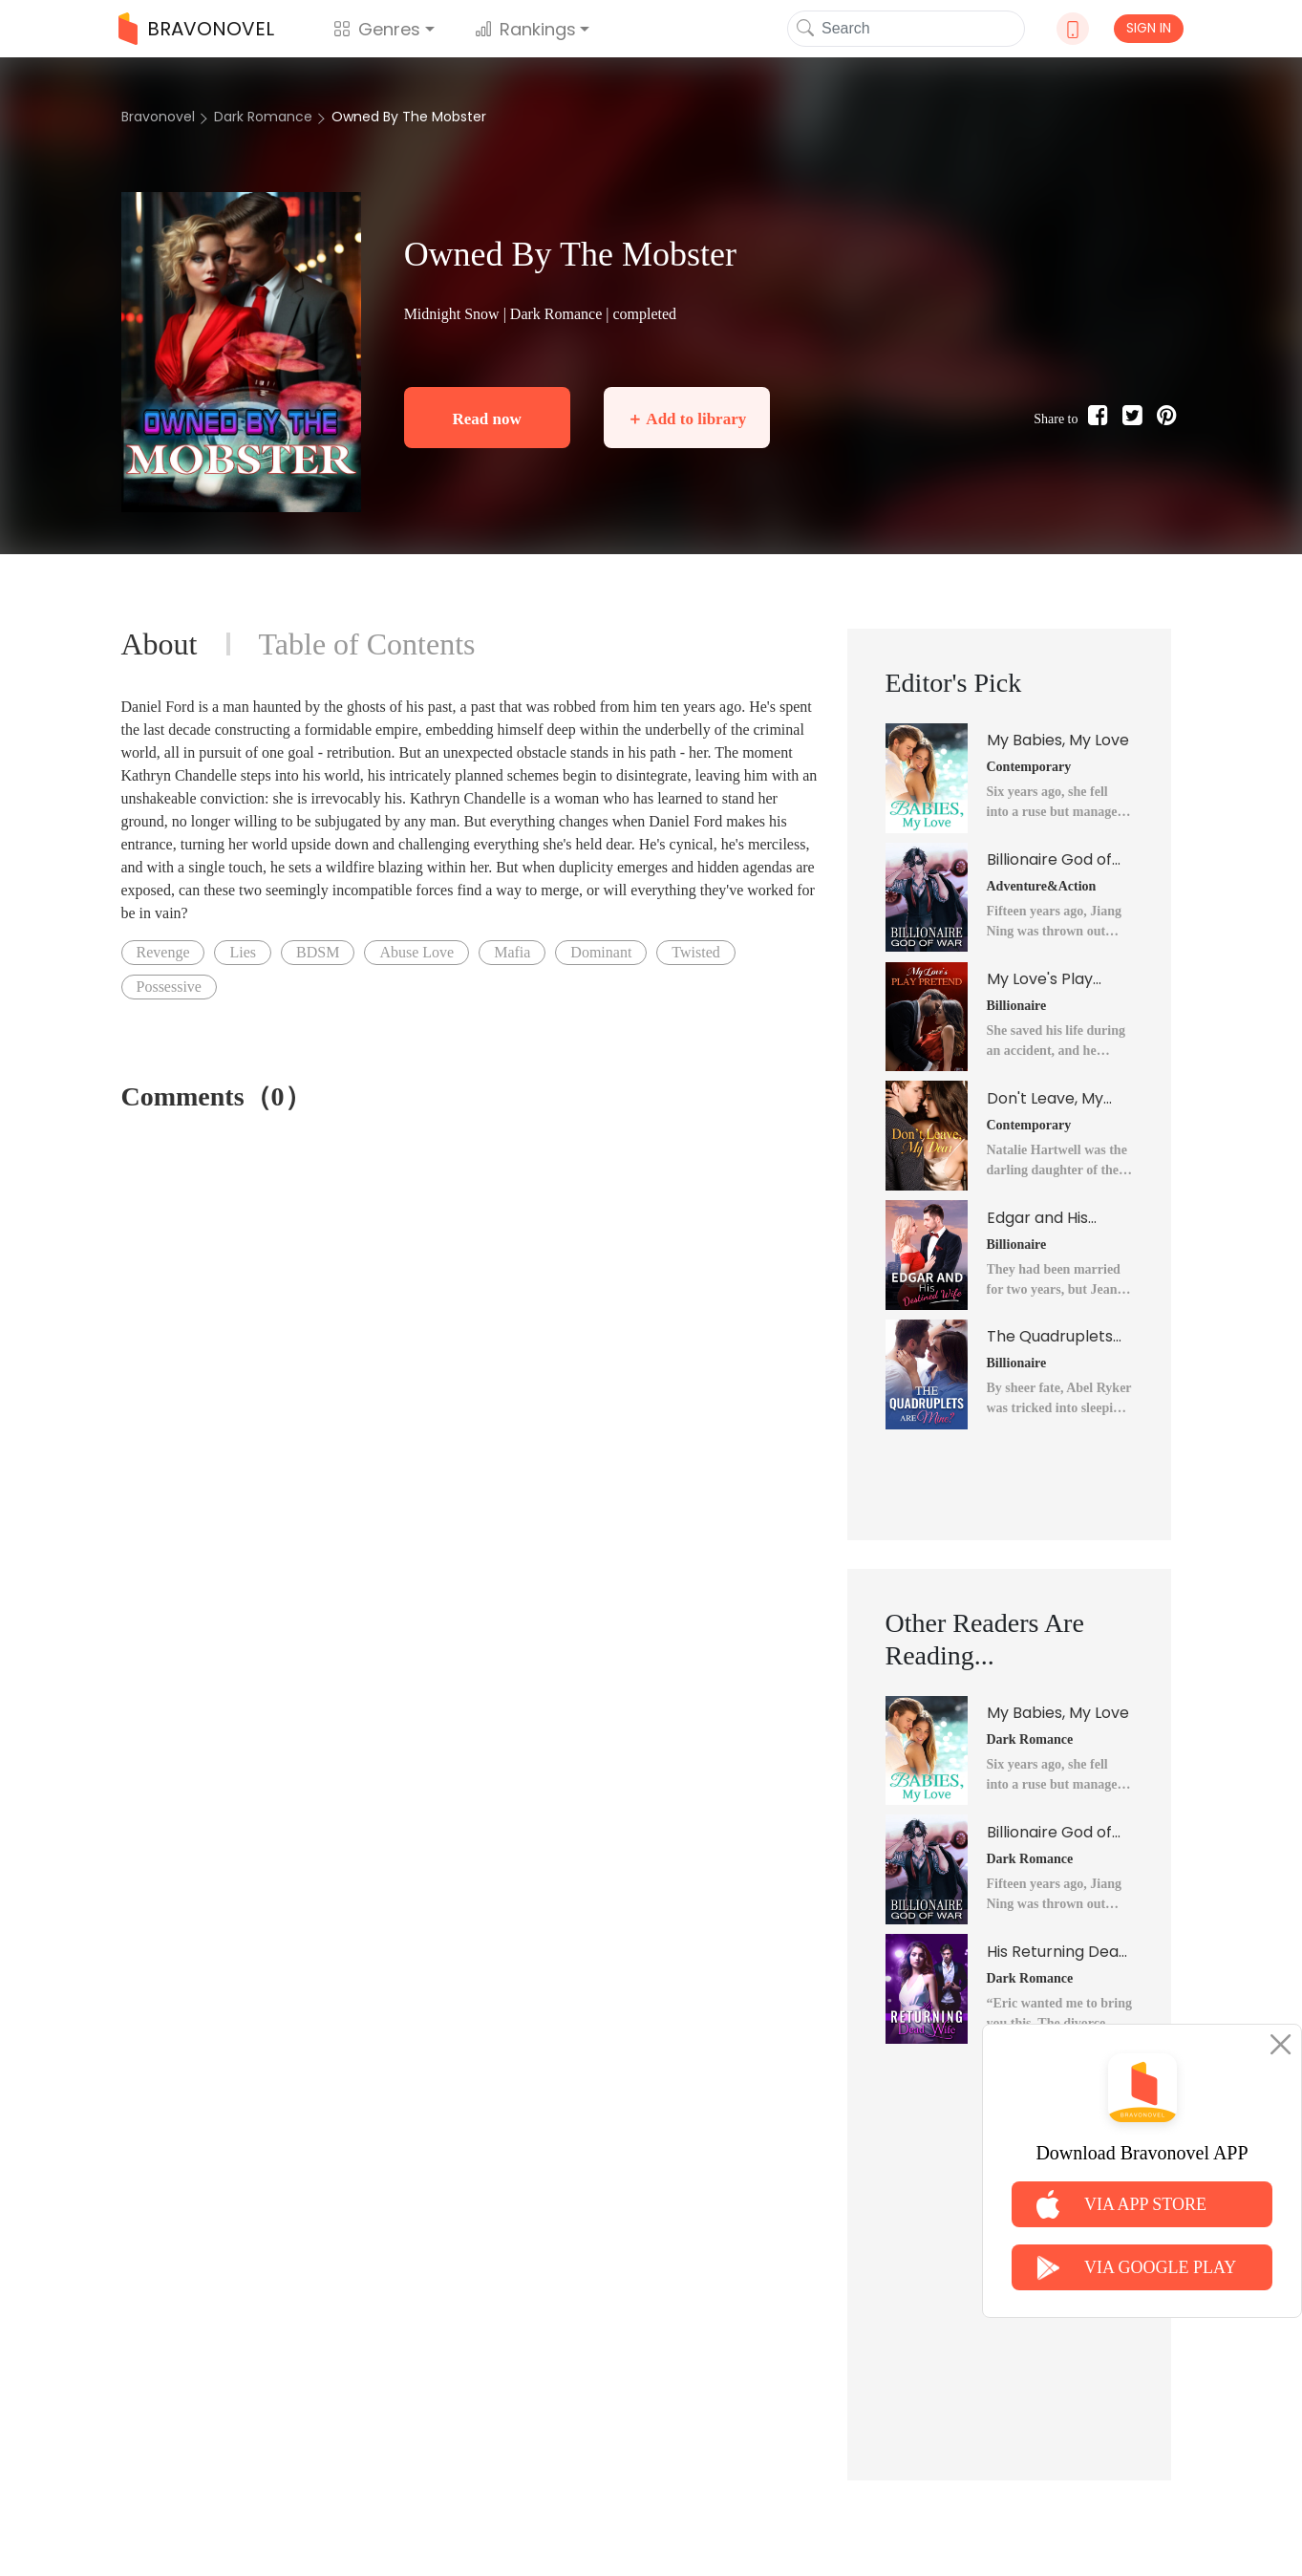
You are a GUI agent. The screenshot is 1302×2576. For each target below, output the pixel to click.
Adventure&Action (1042, 886)
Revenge (163, 952)
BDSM (317, 952)
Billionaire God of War (1049, 859)
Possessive (169, 986)
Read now (486, 419)
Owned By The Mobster (408, 116)
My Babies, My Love (1058, 740)
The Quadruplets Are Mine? (1050, 1336)
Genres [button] (376, 29)
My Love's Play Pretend (1040, 979)
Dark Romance (263, 116)
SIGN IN (1148, 27)
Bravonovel (158, 116)
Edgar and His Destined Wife (1039, 1218)
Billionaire (1017, 1005)
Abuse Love (416, 952)
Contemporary (1029, 767)
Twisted (695, 952)
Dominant (600, 952)
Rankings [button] (525, 29)
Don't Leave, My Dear (1045, 1098)
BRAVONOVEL (196, 28)
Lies (242, 952)
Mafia (512, 952)
